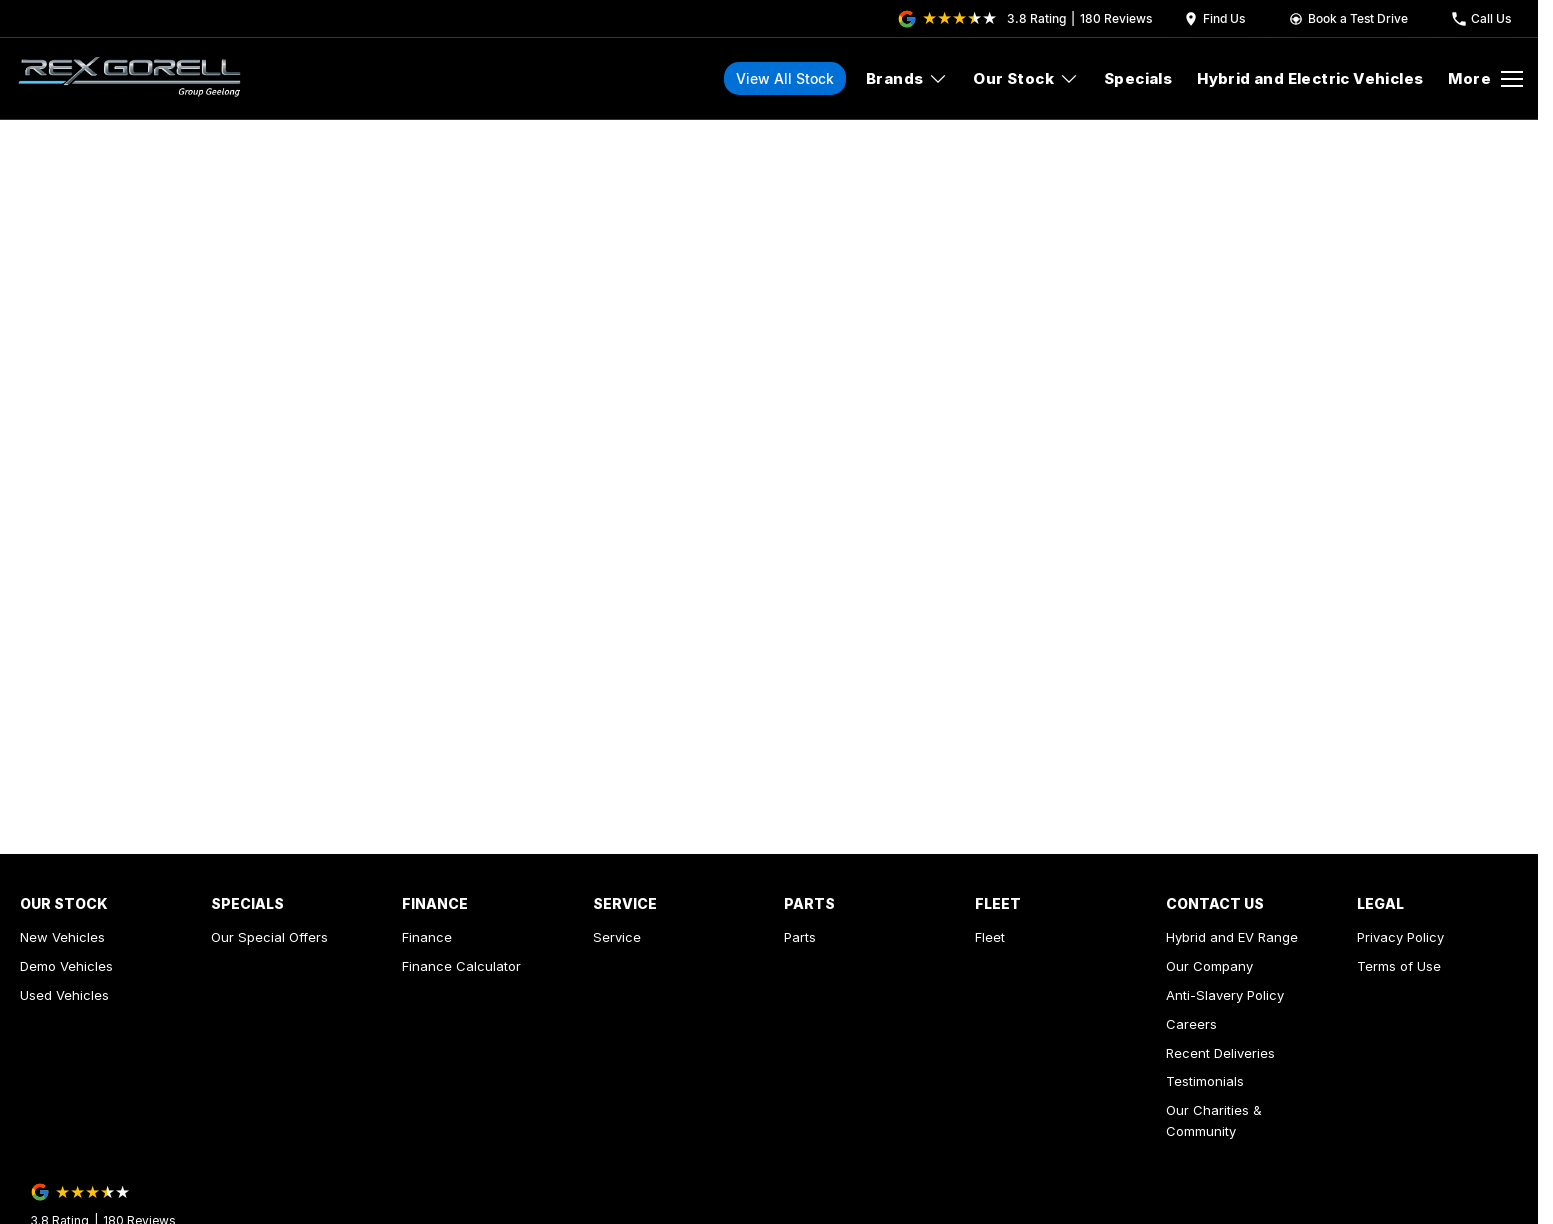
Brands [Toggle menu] (907, 78)
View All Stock (785, 78)
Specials (1138, 78)
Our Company (1209, 966)
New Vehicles (62, 937)
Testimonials (1205, 1081)
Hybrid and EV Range (1232, 937)
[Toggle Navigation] (1485, 79)
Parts (800, 937)
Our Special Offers (269, 937)
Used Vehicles (64, 995)
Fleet (990, 937)
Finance (427, 937)
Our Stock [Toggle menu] (1026, 78)
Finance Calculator (461, 966)
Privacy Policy (1400, 937)
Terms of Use (1399, 966)
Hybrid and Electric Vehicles (1310, 78)
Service (617, 937)
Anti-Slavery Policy (1225, 995)
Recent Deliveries (1220, 1053)
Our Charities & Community (1214, 1120)
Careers (1191, 1024)
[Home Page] (129, 79)
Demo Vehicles (66, 966)
